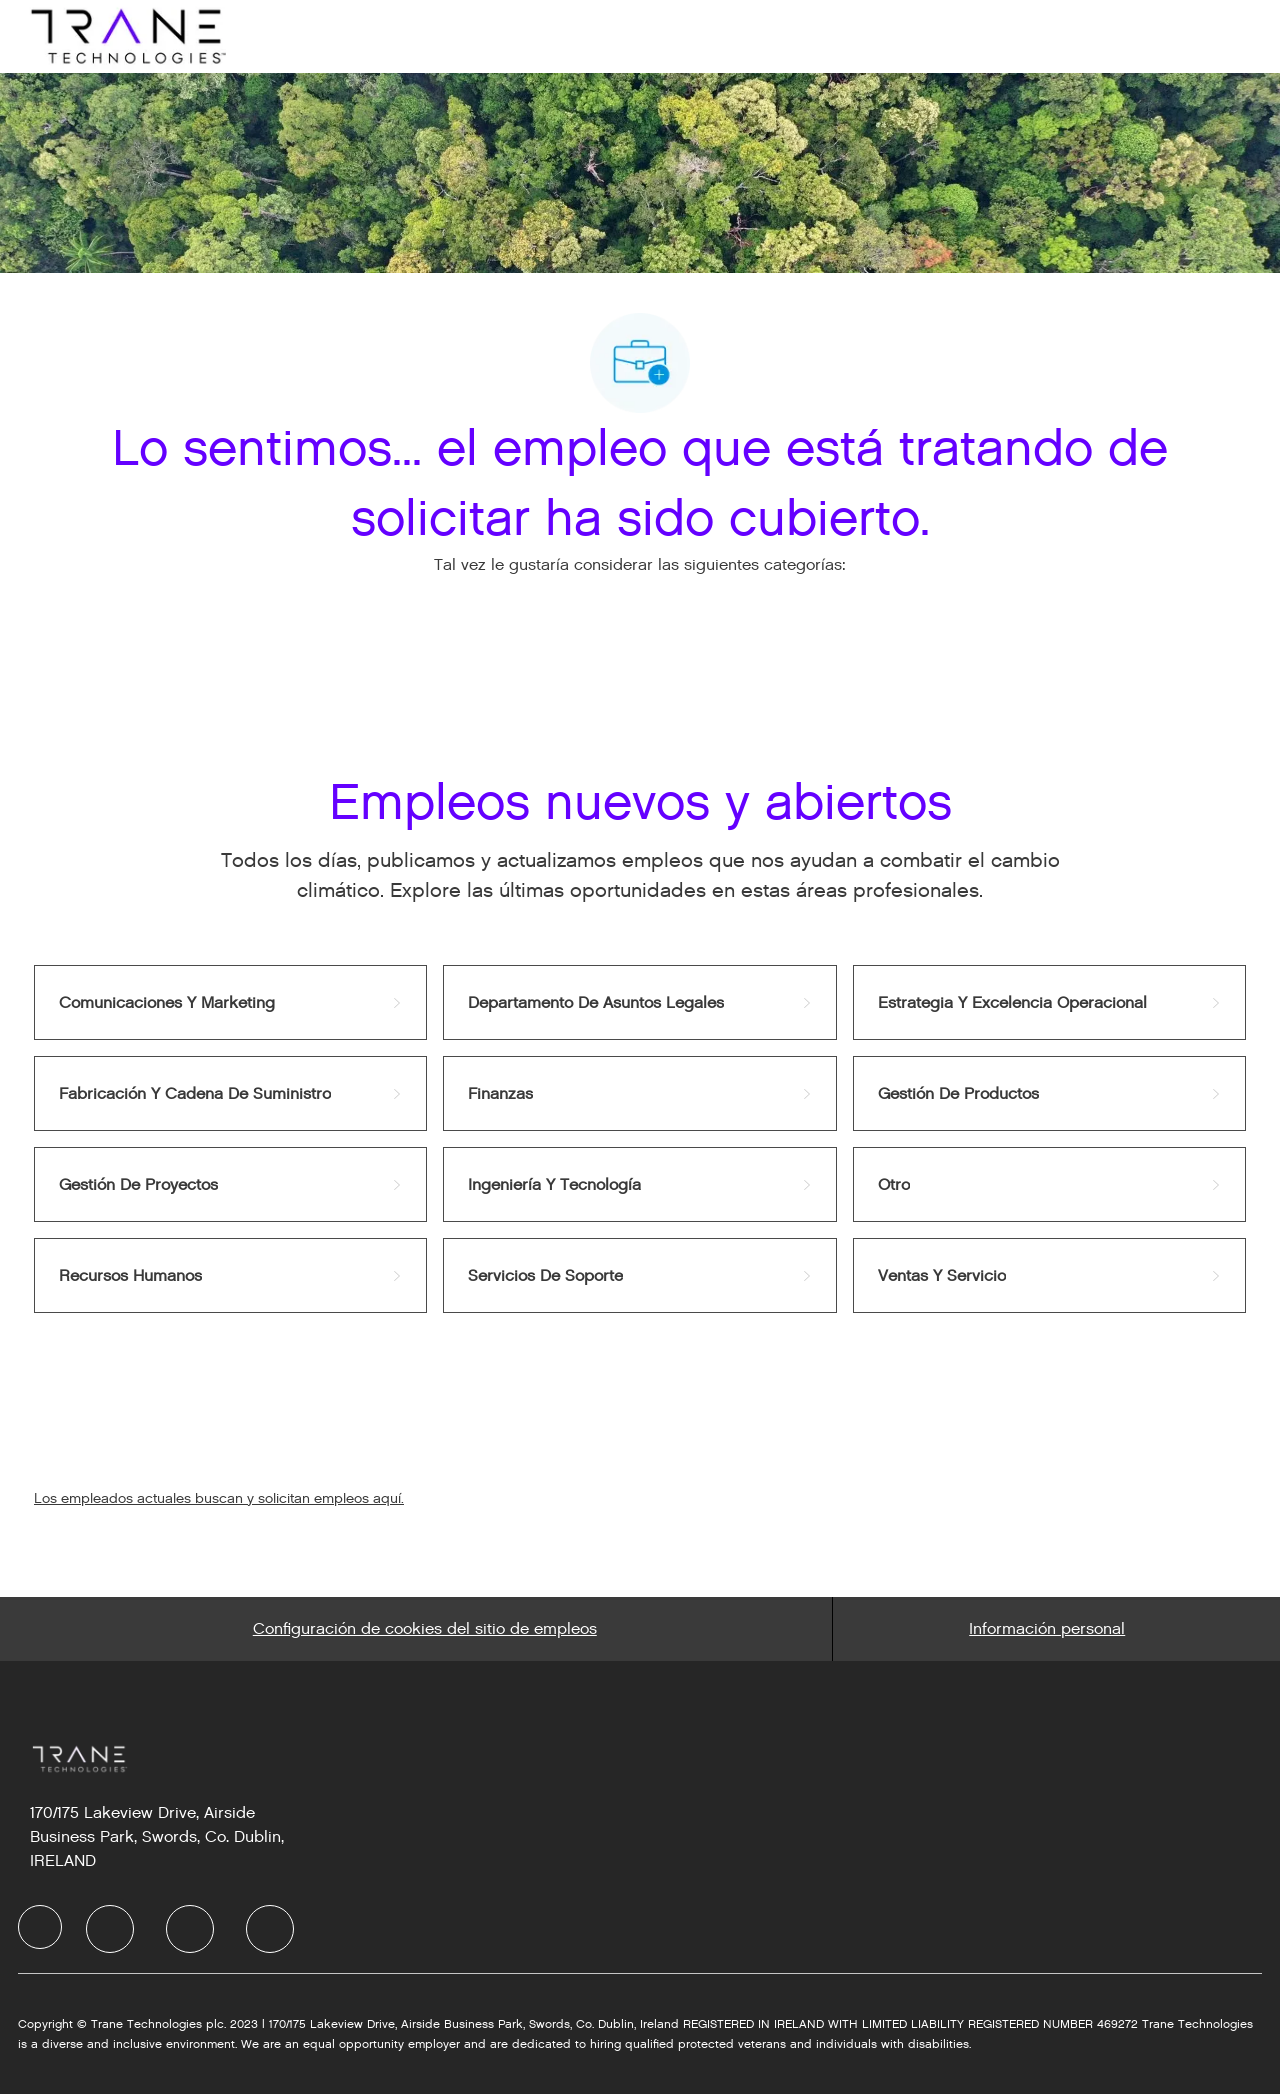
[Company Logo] (126, 35)
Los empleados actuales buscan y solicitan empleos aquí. (219, 1498)
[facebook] (40, 1927)
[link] (230, 1002)
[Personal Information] (1047, 1629)
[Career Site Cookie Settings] (425, 1629)
